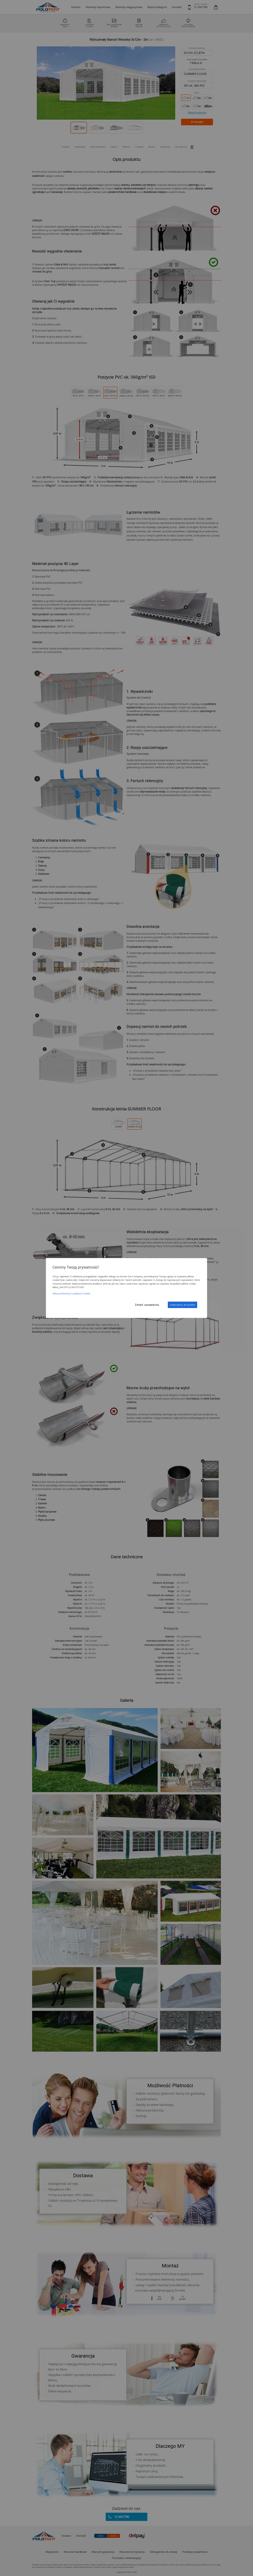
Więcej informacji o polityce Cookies (72, 1293)
